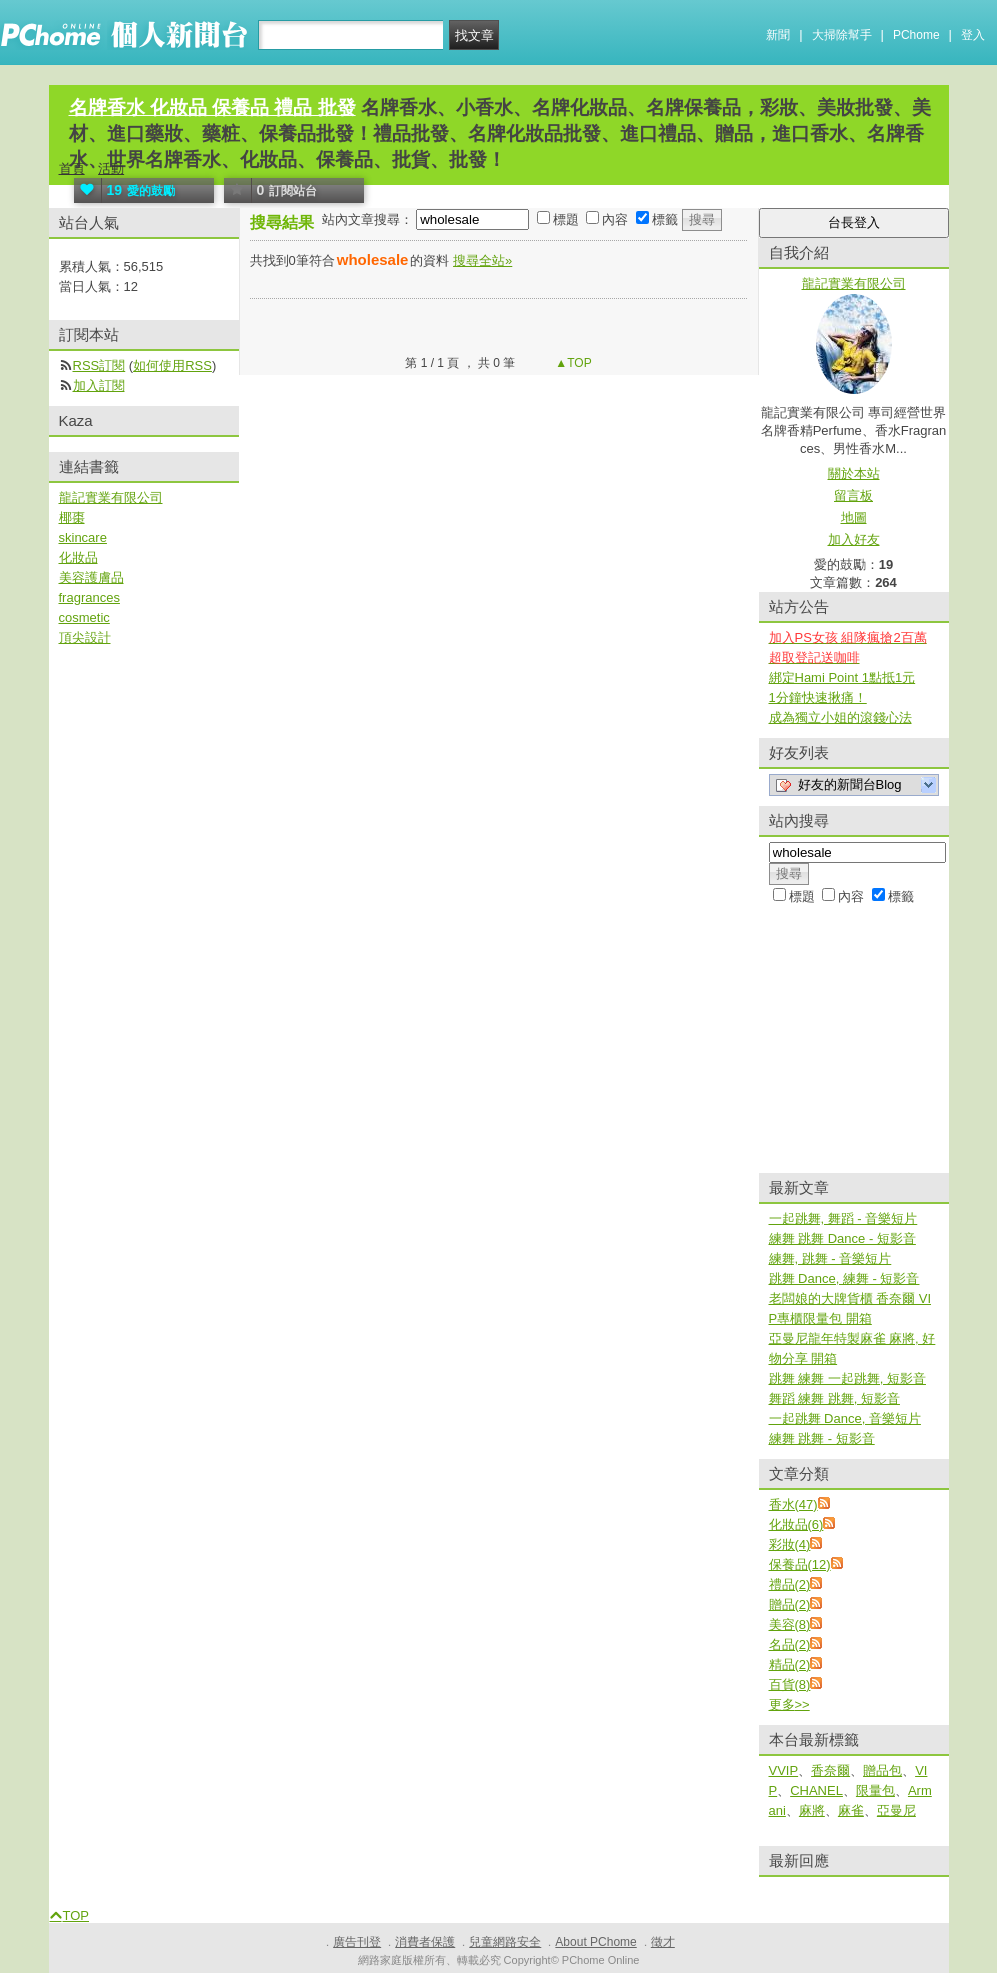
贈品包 (882, 1770)
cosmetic (84, 617)
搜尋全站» (482, 260)
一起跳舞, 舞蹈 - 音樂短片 (843, 1218)
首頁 (72, 168)
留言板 (853, 495)
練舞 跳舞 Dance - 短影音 (842, 1238)
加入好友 (854, 539)
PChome (916, 35)
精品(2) (790, 1664)
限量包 (875, 1790)
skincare (83, 537)
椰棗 (72, 517)
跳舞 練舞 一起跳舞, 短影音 (847, 1378)
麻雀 (851, 1810)
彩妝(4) (790, 1544)
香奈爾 (830, 1770)
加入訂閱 (99, 385)
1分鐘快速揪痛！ (818, 697)
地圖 (854, 517)
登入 (973, 35)
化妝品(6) (796, 1524)
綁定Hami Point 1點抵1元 (842, 677)
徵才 (663, 1942)
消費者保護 (425, 1942)
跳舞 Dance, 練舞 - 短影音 (844, 1278)
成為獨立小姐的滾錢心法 (840, 717)
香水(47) (793, 1504)
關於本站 (854, 473)
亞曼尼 (896, 1810)
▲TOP (572, 363)
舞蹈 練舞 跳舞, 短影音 (834, 1398)
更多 (789, 1704)
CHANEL (816, 1790)
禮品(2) (790, 1584)
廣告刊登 (357, 1942)
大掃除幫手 (842, 35)
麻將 (812, 1810)
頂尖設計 (85, 637)
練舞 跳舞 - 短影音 (822, 1438)
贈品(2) (790, 1604)
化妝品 (78, 557)
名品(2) (790, 1644)
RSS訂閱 (99, 365)
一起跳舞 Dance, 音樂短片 (845, 1418)
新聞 (778, 35)
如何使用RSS (172, 365)
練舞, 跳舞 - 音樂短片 (830, 1258)
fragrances (89, 597)
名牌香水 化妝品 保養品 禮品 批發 (212, 107)
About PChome (595, 1942)
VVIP (784, 1770)
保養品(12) (800, 1564)
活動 (111, 168)
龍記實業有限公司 (111, 497)
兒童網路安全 (505, 1942)
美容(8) (790, 1624)
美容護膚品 (91, 577)
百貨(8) (790, 1684)
